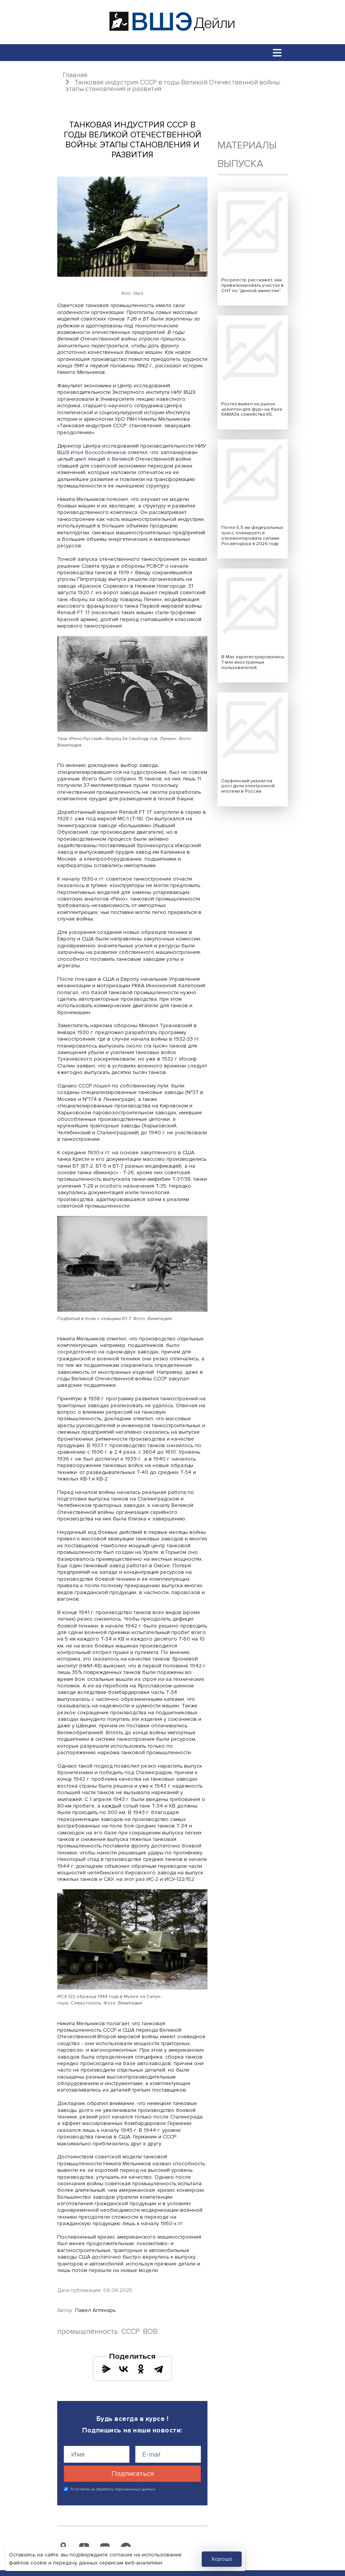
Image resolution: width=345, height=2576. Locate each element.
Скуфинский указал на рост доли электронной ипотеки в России (248, 786)
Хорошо (221, 2559)
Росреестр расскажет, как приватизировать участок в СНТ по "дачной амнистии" (252, 285)
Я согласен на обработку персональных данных (113, 2489)
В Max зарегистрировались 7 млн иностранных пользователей (252, 662)
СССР (130, 2331)
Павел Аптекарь (95, 2310)
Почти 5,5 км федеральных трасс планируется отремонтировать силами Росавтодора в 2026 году (252, 536)
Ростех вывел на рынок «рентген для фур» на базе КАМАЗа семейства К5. (251, 409)
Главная (75, 75)
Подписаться (132, 2473)
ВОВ (150, 2331)
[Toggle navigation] (277, 52)
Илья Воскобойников (98, 452)
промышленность (87, 2331)
